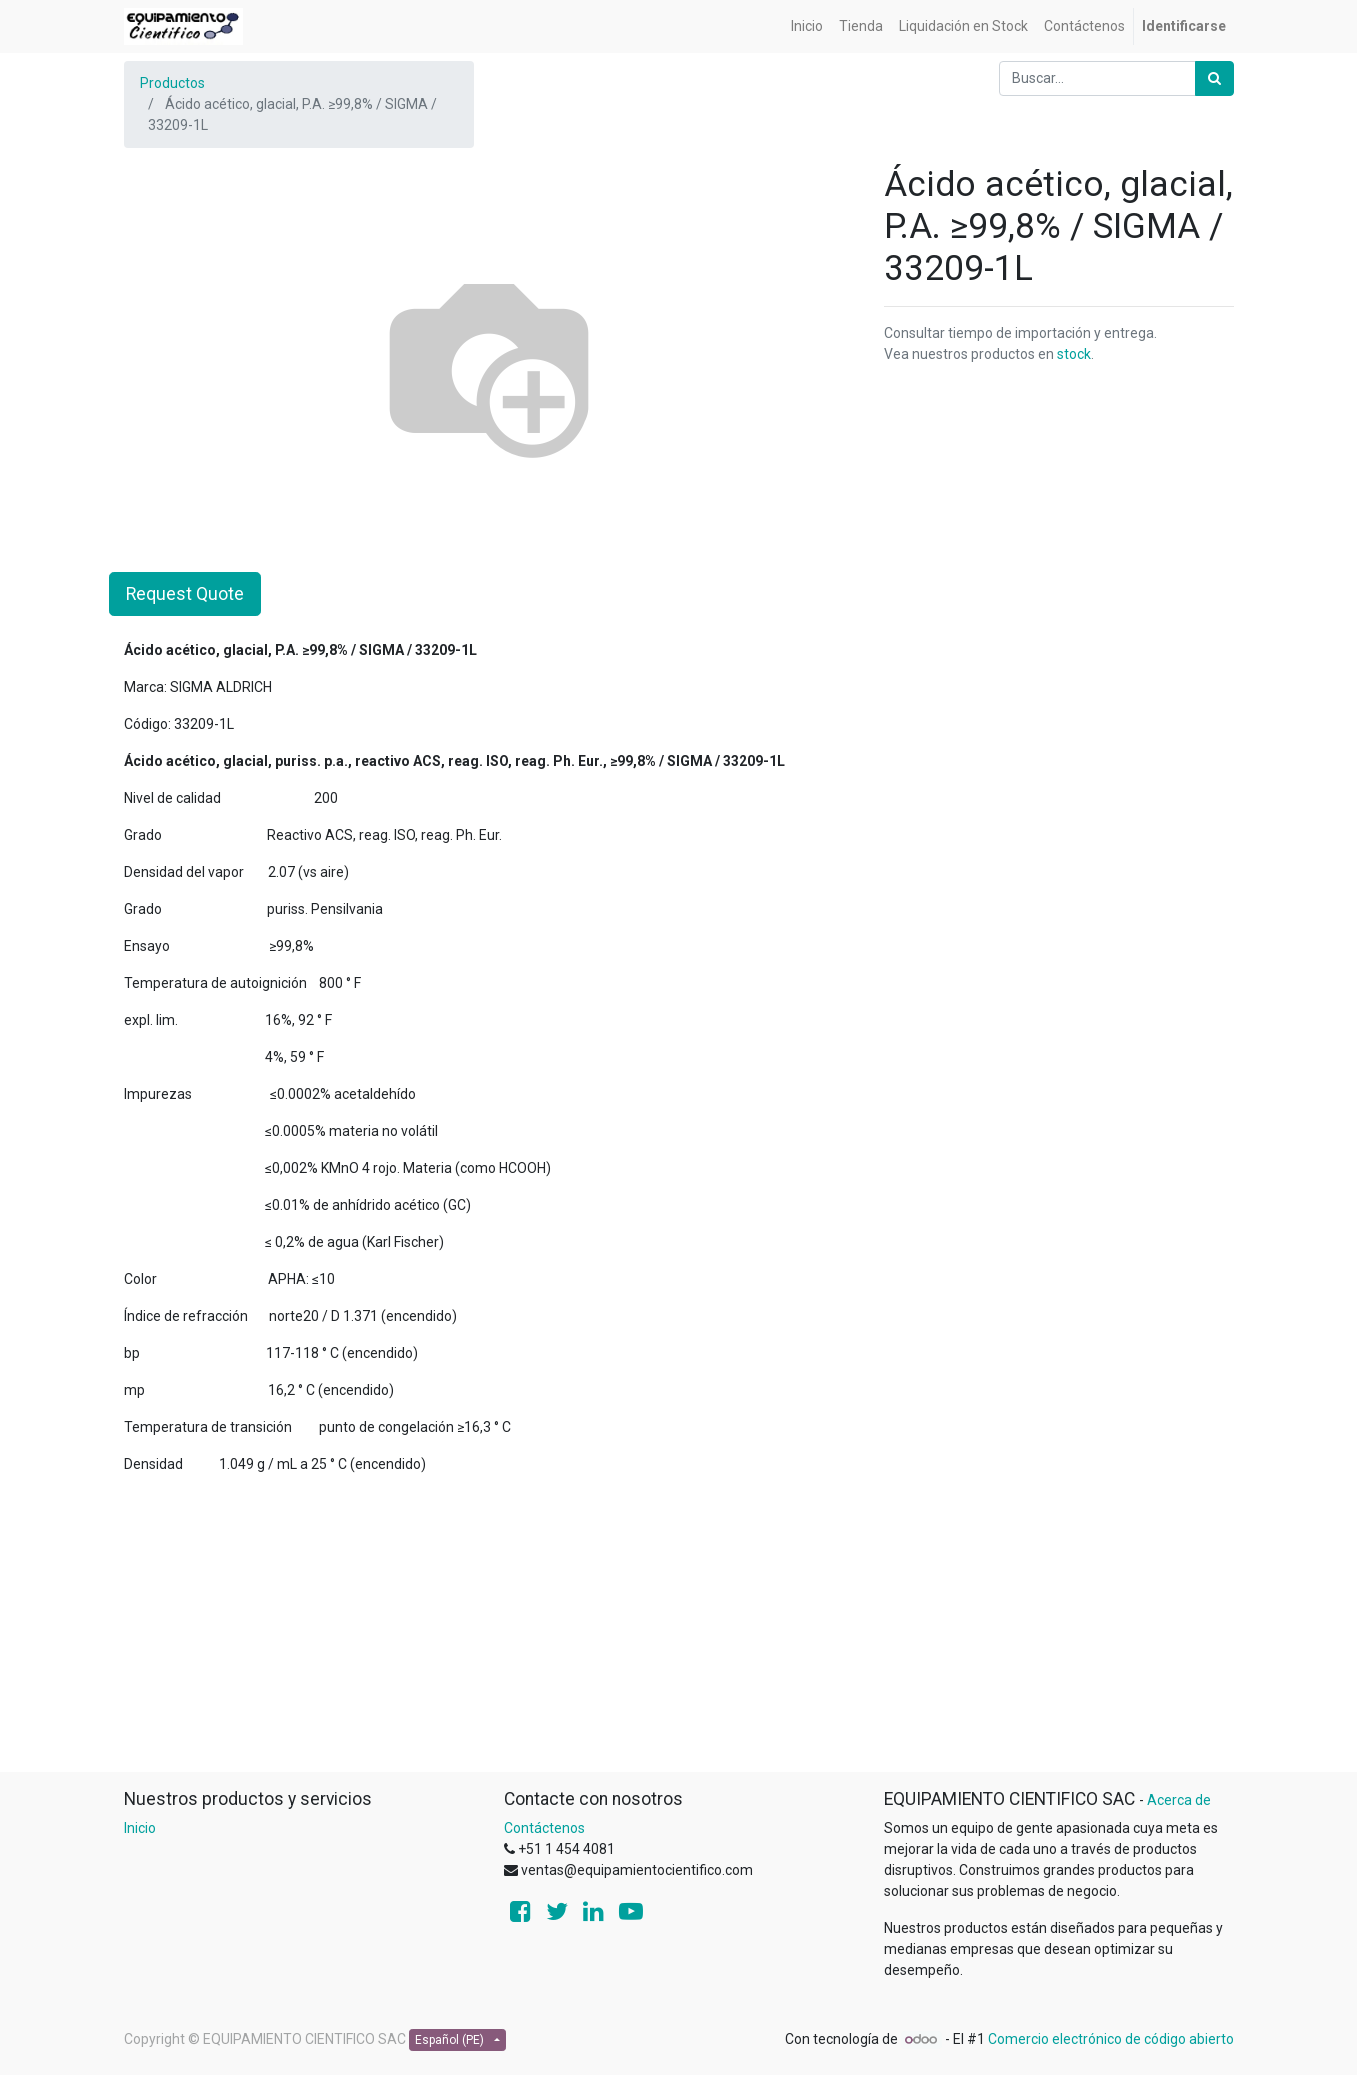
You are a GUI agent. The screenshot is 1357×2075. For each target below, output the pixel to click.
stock (1074, 354)
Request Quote (185, 594)
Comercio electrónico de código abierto (1111, 2039)
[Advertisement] (679, 1631)
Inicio (140, 1828)
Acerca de (1179, 1800)
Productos (172, 83)
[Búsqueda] (1214, 78)
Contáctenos (544, 1828)
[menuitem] (807, 26)
